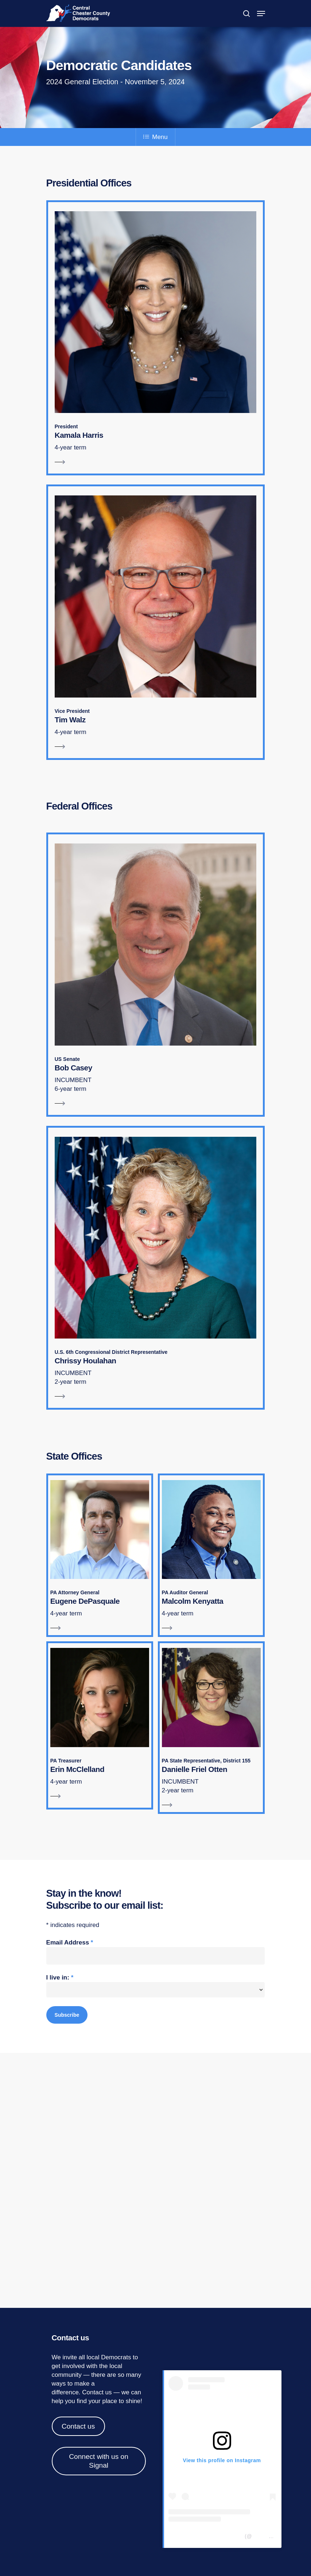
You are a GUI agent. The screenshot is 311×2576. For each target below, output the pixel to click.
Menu (155, 137)
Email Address (69, 1942)
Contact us (97, 2392)
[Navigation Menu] (261, 13)
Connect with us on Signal (98, 2461)
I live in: (60, 1977)
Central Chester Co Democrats (205, 2536)
